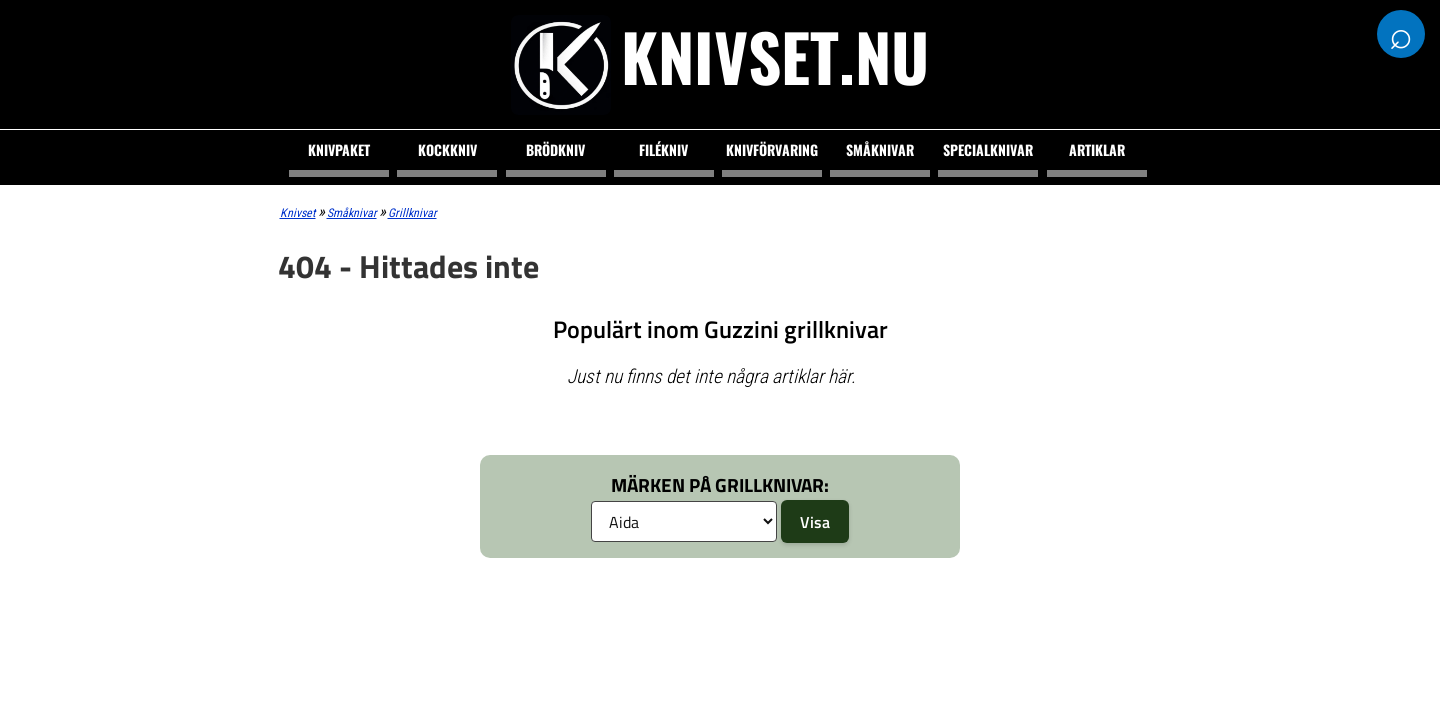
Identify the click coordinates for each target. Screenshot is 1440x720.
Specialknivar (988, 149)
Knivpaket (339, 149)
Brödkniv (555, 149)
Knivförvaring (772, 149)
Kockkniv (447, 149)
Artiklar (1097, 149)
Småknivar (880, 149)
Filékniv (663, 149)
